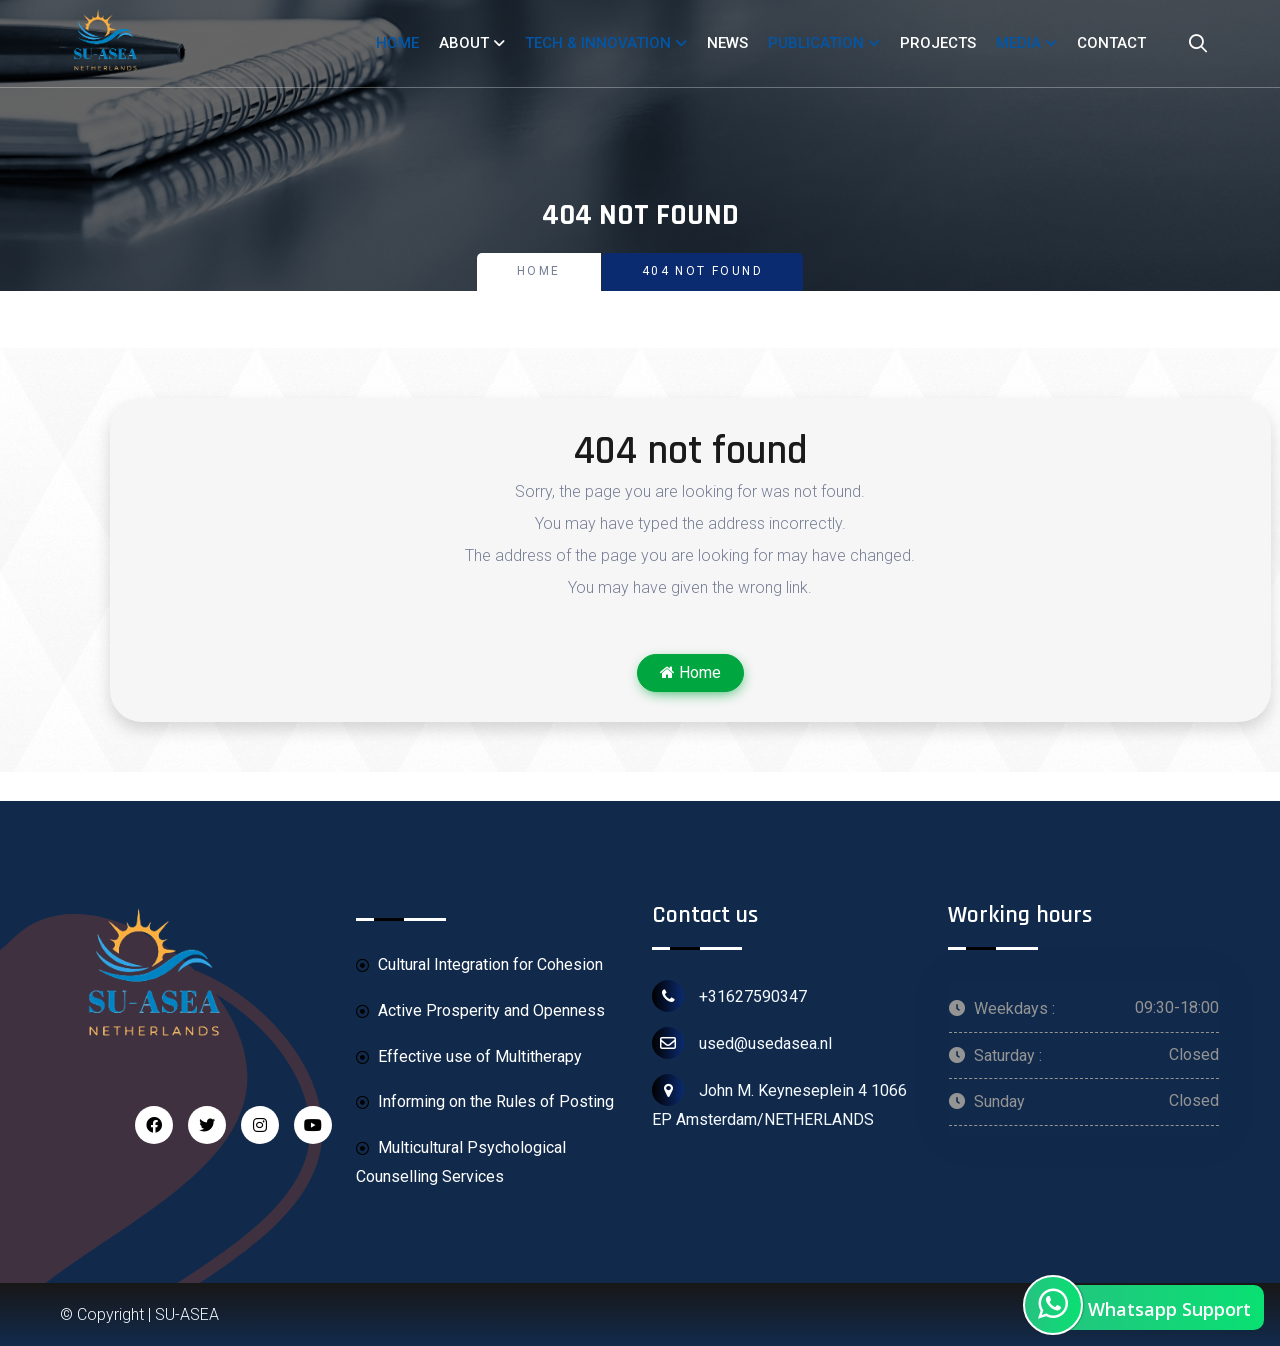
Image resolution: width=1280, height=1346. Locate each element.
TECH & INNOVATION (598, 43)
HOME (397, 43)
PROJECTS (938, 43)
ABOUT (464, 43)
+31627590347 (729, 996)
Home (539, 271)
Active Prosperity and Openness (480, 1011)
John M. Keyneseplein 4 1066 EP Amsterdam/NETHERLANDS (779, 1101)
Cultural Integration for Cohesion (479, 965)
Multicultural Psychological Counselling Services (461, 1161)
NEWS (727, 43)
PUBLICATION (816, 43)
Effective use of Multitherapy (469, 1057)
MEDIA (1018, 43)
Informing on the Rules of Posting (485, 1102)
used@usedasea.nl (742, 1043)
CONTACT (1111, 43)
